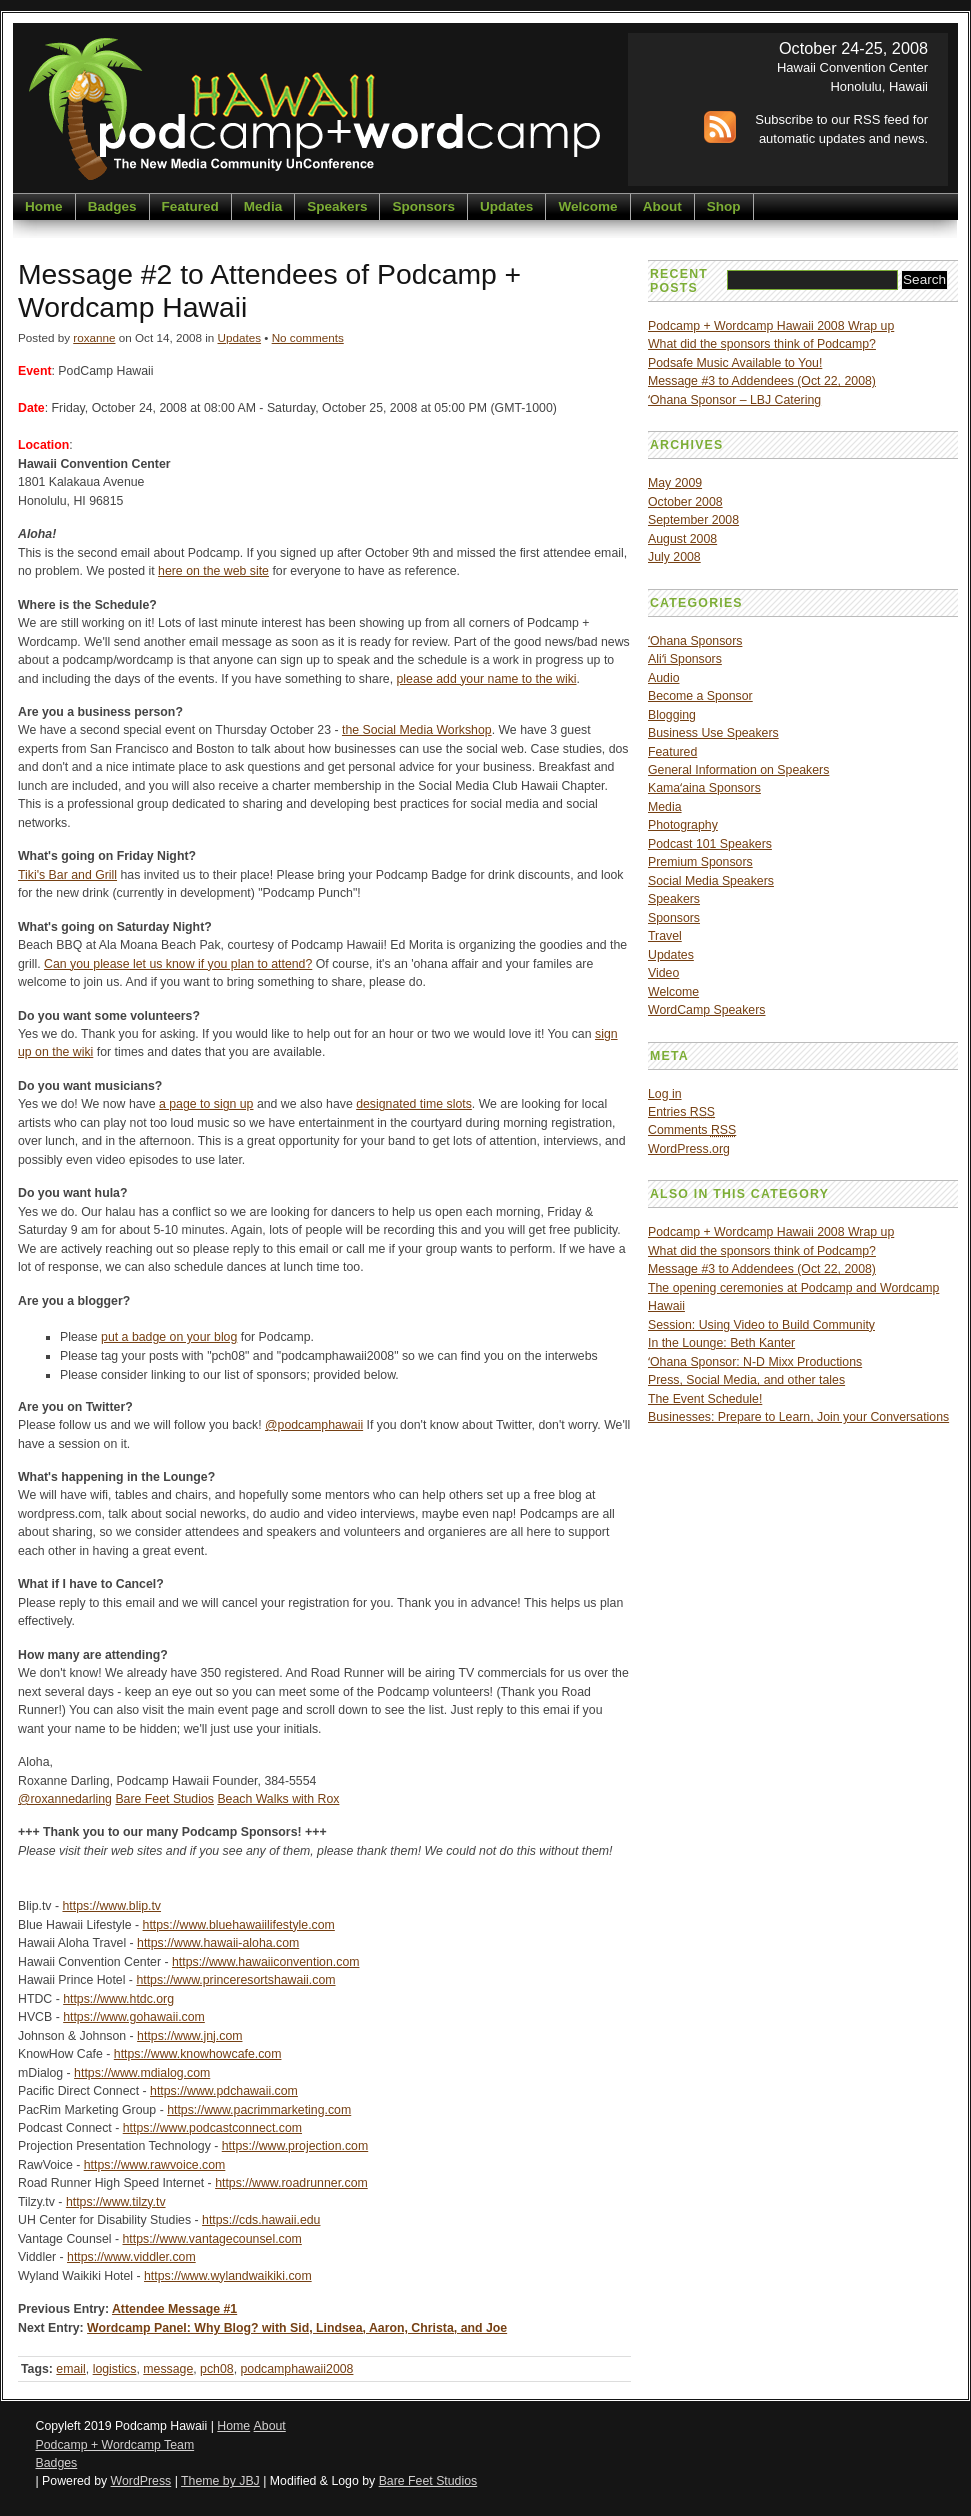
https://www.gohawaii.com (134, 2017)
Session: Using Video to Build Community (761, 1325)
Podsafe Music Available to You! (735, 363)
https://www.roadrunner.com (291, 2183)
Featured (190, 206)
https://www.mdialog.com (142, 2073)
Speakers (337, 206)
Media (263, 206)
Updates (506, 206)
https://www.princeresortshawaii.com (235, 1980)
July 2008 (674, 557)
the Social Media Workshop (417, 730)
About (662, 206)
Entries (681, 1112)
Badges (112, 206)
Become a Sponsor (700, 696)
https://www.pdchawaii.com (224, 2091)
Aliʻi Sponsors (685, 659)
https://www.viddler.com (131, 2257)
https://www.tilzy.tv (116, 2202)
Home (44, 206)
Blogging (672, 715)
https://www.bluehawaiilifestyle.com (239, 1925)
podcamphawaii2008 (296, 2369)
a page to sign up (206, 1104)
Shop (724, 206)
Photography (683, 825)
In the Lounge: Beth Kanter (721, 1343)
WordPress (141, 2481)
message (168, 2369)
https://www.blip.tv (111, 1906)
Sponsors (423, 206)
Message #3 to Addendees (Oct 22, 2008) (762, 381)
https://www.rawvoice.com (155, 2165)
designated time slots (414, 1104)
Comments (692, 1130)
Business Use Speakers (713, 733)
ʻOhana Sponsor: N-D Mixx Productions (755, 1362)
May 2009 (675, 483)
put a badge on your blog (169, 1337)
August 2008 (682, 539)
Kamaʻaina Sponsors (704, 788)
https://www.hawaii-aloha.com (218, 1943)
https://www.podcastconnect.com (212, 2128)
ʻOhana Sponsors (695, 641)
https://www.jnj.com (189, 2036)
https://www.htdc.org (118, 1999)
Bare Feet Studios (164, 1799)
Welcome (587, 206)
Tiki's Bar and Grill (67, 875)
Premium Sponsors (700, 862)
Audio (664, 678)
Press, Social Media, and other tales (746, 1380)
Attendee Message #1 (174, 2309)
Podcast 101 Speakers (710, 844)
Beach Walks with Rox (278, 1799)
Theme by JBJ (220, 2481)
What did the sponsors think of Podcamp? (762, 344)
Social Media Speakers (711, 881)
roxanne (94, 337)
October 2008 (685, 502)
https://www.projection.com (295, 2146)
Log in (665, 1094)
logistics (115, 2369)
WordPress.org (689, 1149)
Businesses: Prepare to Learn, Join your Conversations (798, 1417)
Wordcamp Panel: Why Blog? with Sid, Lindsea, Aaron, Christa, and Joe (297, 2328)
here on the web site (213, 571)
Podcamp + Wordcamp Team (115, 2445)
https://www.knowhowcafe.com (198, 2054)
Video (663, 973)
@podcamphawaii (314, 1425)
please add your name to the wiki (487, 679)
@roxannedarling (65, 1799)
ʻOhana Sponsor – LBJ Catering (734, 400)
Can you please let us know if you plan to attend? (178, 964)
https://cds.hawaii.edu (261, 2220)
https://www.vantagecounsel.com (212, 2239)
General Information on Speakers (738, 770)
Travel (665, 936)
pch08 (217, 2369)
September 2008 (693, 520)
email (70, 2369)
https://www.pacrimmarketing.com (259, 2110)
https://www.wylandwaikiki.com (228, 2276)
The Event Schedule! (705, 1399)
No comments (308, 337)
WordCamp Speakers (706, 1010)
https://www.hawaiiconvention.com (266, 1962)
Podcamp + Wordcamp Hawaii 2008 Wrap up (771, 326)
